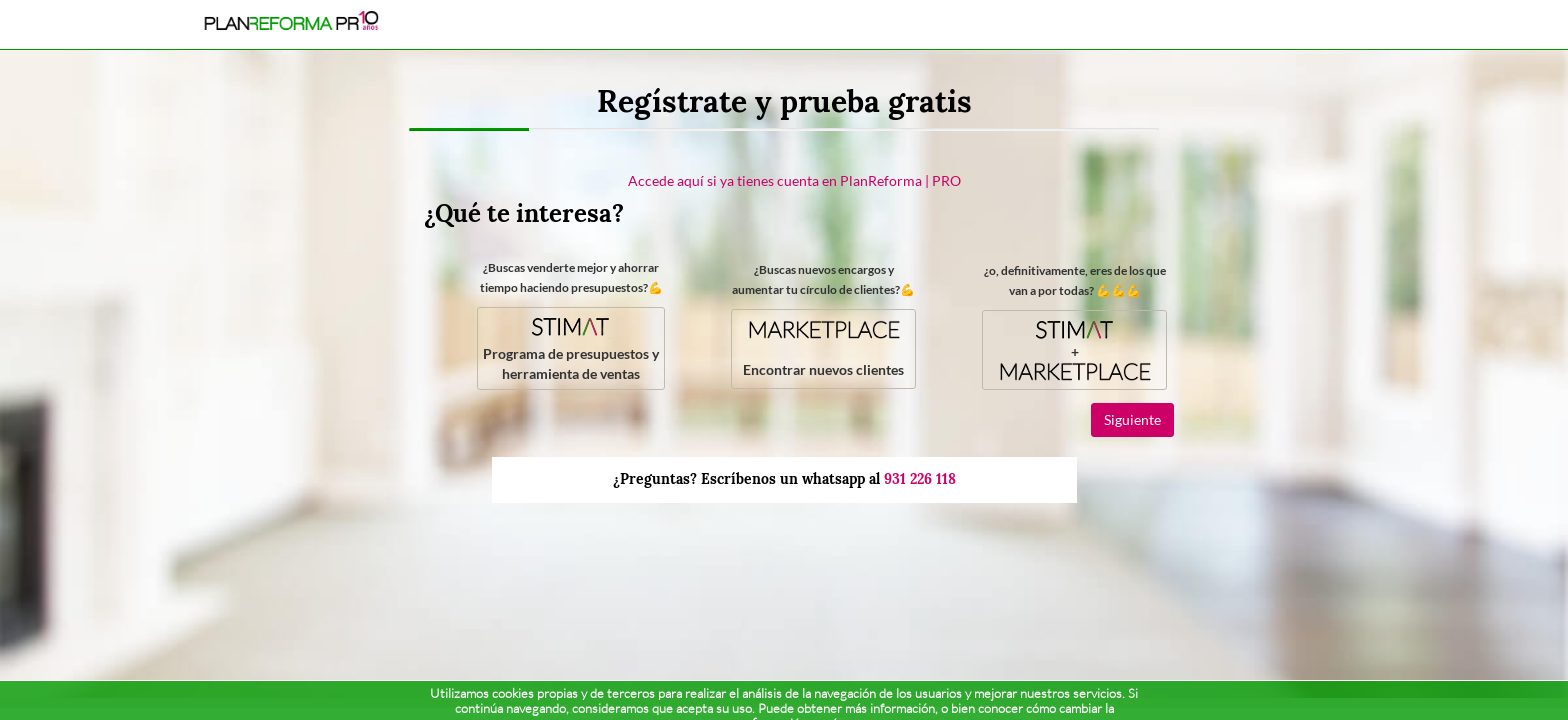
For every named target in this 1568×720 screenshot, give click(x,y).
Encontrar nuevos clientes (823, 346)
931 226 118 (920, 479)
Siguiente (1132, 419)
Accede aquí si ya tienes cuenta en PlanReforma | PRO (794, 180)
